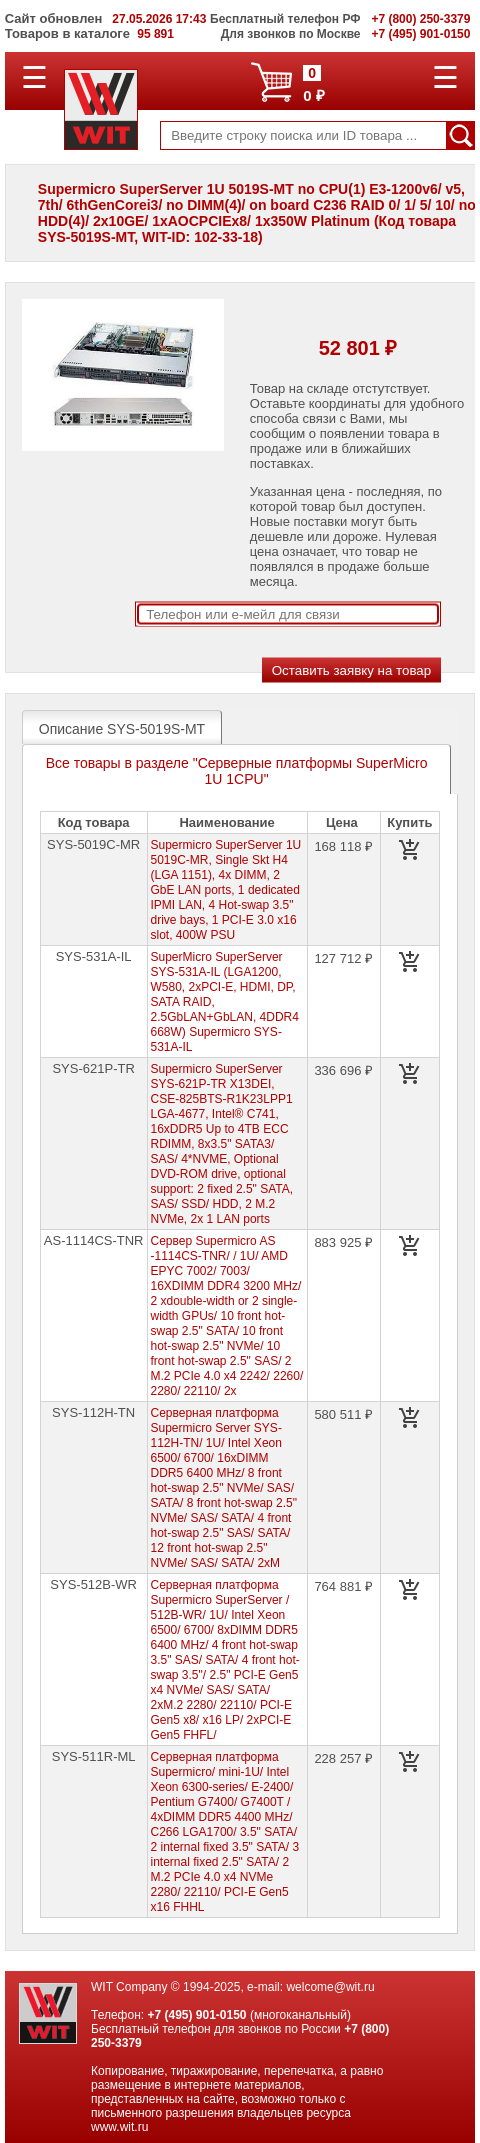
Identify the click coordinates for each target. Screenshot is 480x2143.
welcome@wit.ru (330, 1987)
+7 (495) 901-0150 (196, 2015)
